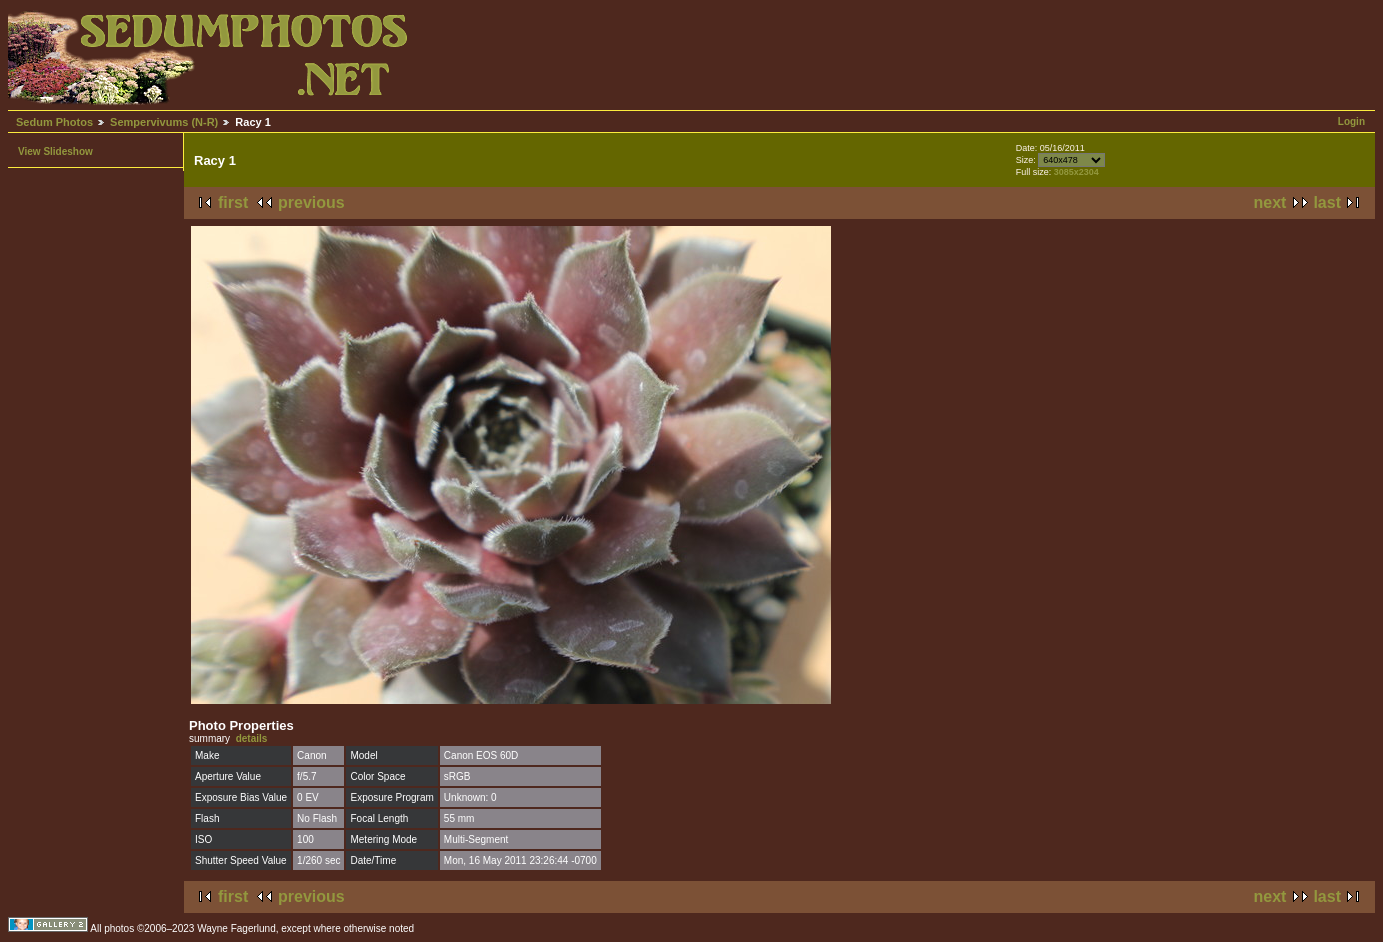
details (252, 738)
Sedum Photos (54, 122)
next (1270, 202)
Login (1351, 121)
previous (311, 202)
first (233, 202)
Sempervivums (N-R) (164, 122)
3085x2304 (1076, 172)
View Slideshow (55, 151)
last (1327, 202)
